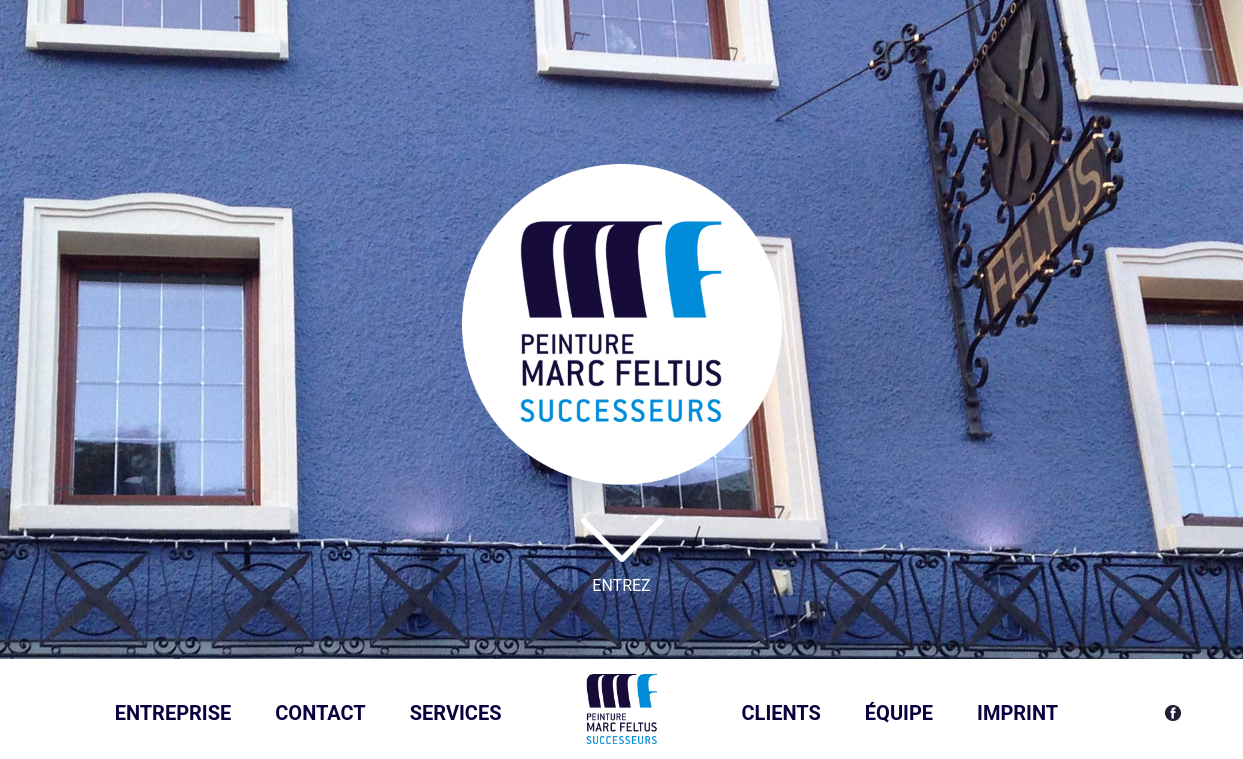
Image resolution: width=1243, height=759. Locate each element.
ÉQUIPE (899, 713)
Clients (781, 713)
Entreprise (173, 713)
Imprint (1017, 713)
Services (456, 713)
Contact (320, 713)
